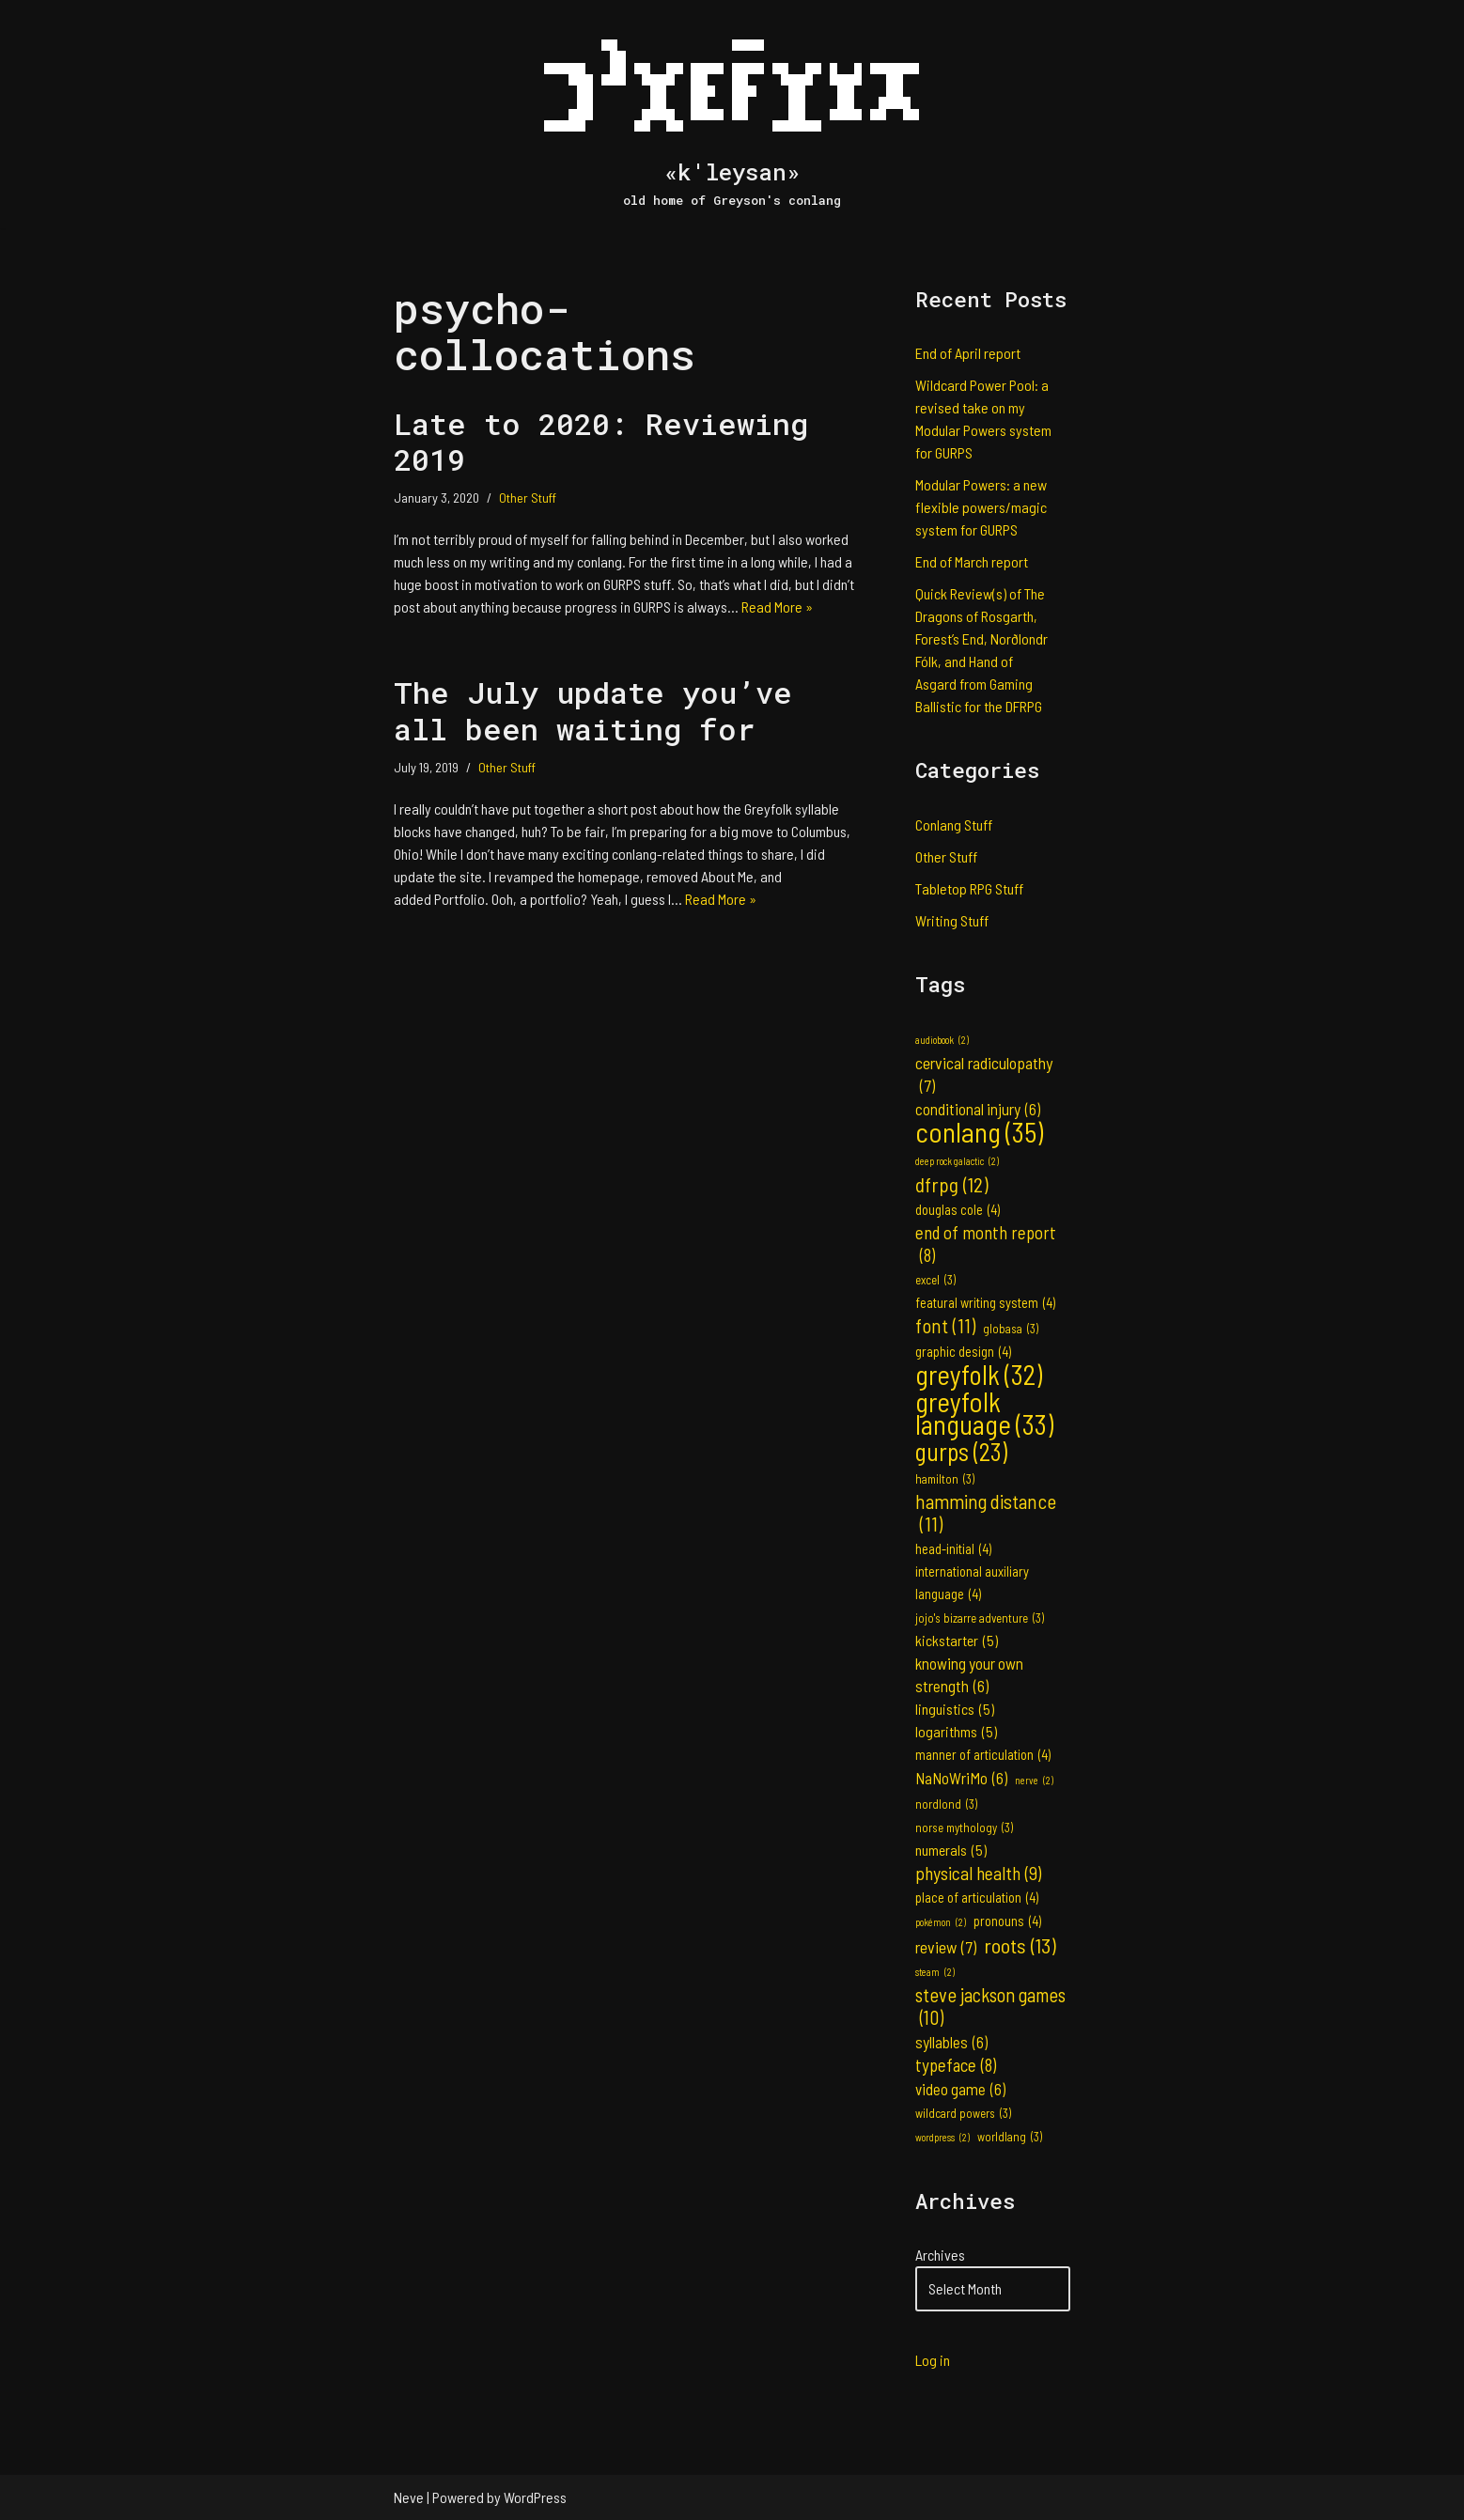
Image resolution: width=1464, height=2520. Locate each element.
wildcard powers (963, 2113)
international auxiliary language (972, 1584)
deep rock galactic (957, 1161)
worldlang (1009, 2136)
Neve (409, 2497)
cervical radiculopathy (983, 1074)
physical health (978, 1872)
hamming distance (985, 1512)
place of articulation (976, 1898)
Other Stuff (527, 498)
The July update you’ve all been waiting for (593, 710)
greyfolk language (984, 1413)
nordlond (946, 1804)
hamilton (944, 1479)
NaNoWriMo (961, 1777)
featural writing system (985, 1303)
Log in (932, 2360)
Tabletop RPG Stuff (969, 888)
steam (935, 1972)
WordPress (535, 2497)
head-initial (953, 1549)
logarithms (956, 1731)
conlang (979, 1132)
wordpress (942, 2137)
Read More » (777, 606)
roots (1020, 1945)
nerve (1034, 1780)
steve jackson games (990, 2006)
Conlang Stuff (953, 824)
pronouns (1007, 1921)
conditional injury (977, 1108)
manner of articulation (983, 1755)
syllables (951, 2041)
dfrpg (952, 1184)
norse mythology (964, 1827)
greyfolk (978, 1374)
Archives (940, 2254)
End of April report (967, 353)
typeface (955, 2065)
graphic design (963, 1352)
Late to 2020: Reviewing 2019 (601, 441)
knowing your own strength (969, 1675)
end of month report (985, 1244)
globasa (1010, 1328)
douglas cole (957, 1210)
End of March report (971, 561)
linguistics (954, 1709)
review (945, 1947)
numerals (951, 1850)
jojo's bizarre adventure (979, 1618)
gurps (961, 1451)
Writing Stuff (952, 920)
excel (935, 1279)
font (945, 1325)
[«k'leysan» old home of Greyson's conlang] (732, 114)
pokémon (940, 1922)
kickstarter (956, 1640)
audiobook (942, 1040)
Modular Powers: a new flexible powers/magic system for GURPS (981, 506)
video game (960, 2088)
